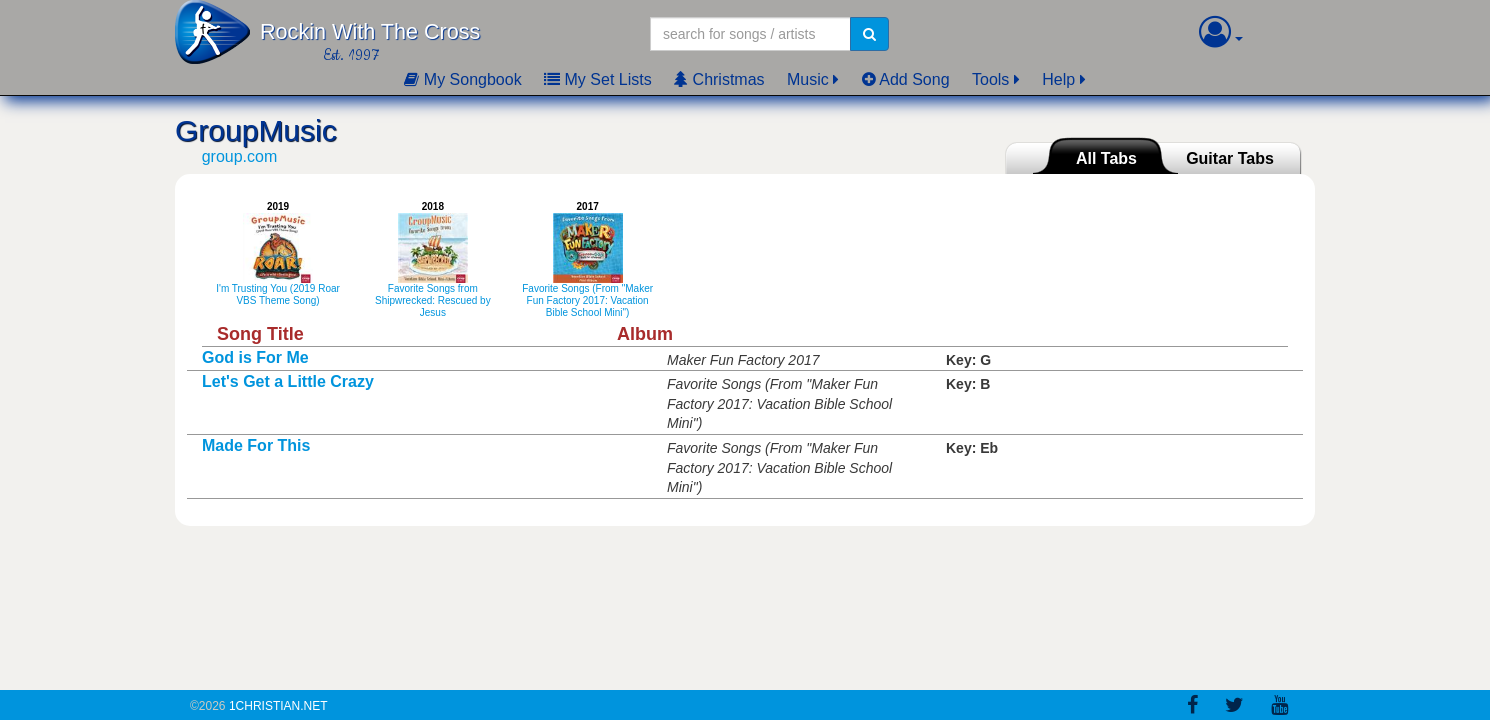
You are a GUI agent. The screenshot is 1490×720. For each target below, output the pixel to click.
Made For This (256, 445)
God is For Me (255, 357)
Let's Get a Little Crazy (288, 381)
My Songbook (462, 79)
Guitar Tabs (1230, 158)
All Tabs (1106, 158)
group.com (240, 156)
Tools (990, 79)
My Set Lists (598, 79)
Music (808, 79)
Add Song (906, 79)
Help (1058, 79)
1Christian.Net (278, 706)
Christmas (719, 79)
